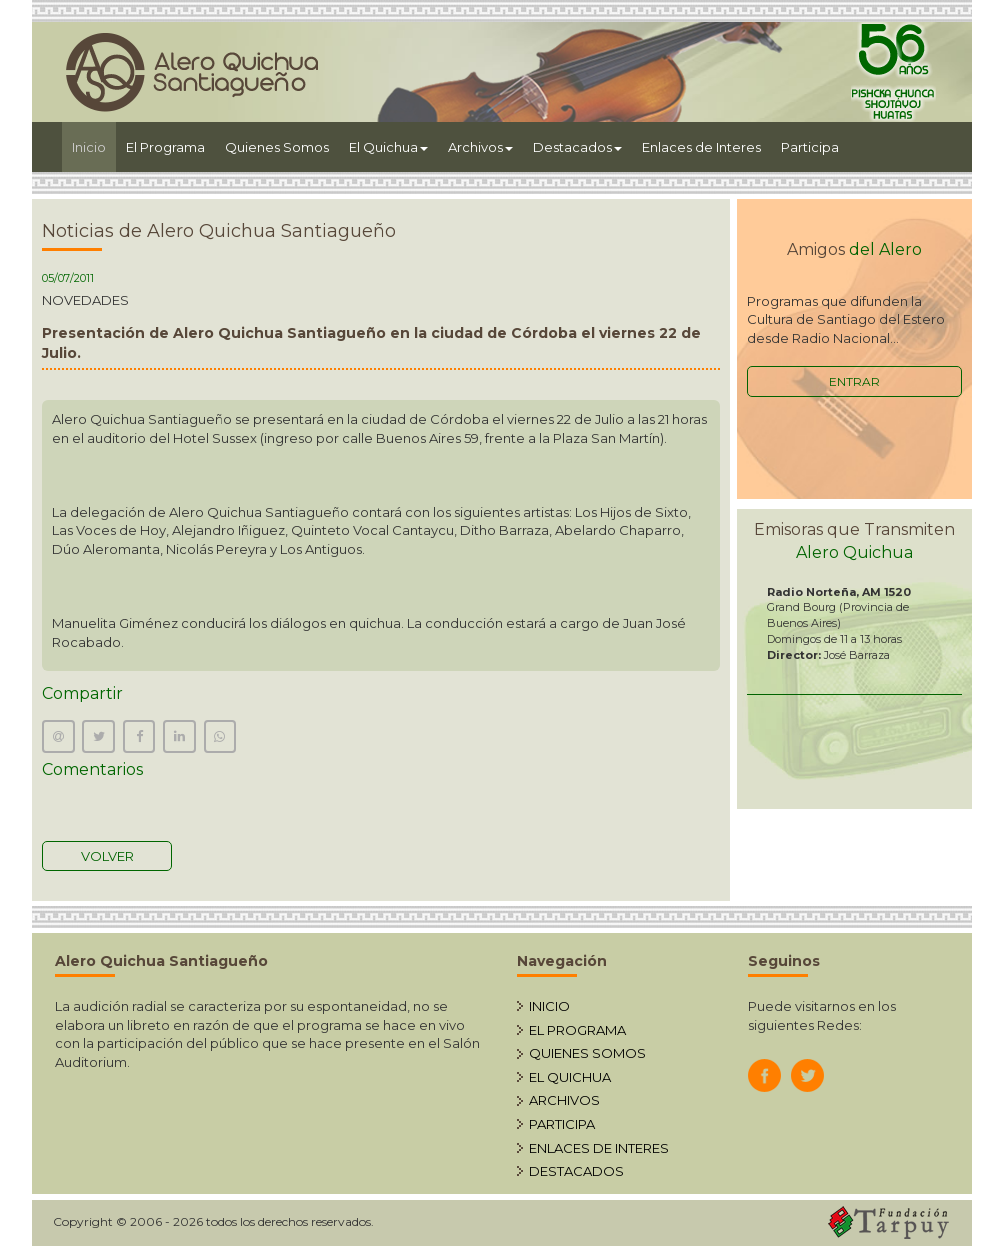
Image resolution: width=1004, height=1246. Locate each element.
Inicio (94, 145)
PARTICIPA (562, 1124)
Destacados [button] (577, 147)
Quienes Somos (277, 147)
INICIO (549, 1006)
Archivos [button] (480, 147)
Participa (810, 147)
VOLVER (107, 856)
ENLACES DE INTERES (599, 1148)
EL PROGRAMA (577, 1030)
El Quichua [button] (388, 147)
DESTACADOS (576, 1171)
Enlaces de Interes (701, 147)
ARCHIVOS (564, 1100)
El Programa (165, 147)
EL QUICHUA (570, 1077)
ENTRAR (854, 381)
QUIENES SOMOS (587, 1053)
